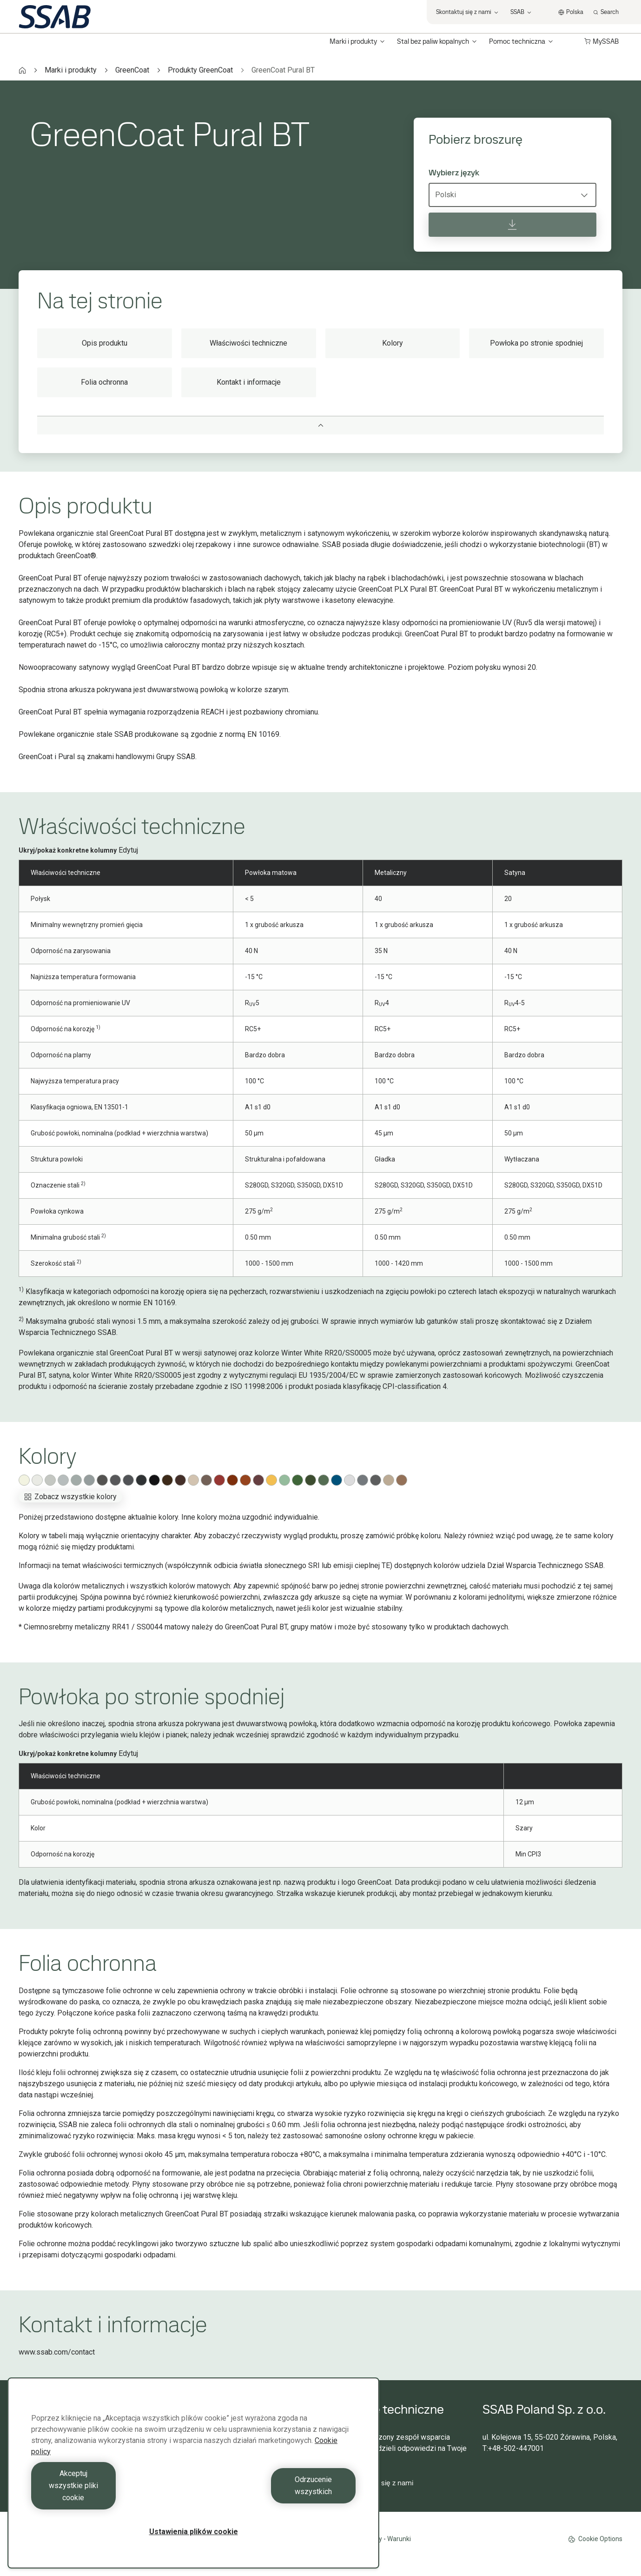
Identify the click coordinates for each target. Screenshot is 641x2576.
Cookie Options (595, 2539)
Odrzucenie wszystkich (277, 2497)
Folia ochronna (104, 382)
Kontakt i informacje (249, 382)
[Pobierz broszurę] (512, 225)
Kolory (392, 343)
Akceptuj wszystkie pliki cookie (110, 2497)
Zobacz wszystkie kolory (70, 1496)
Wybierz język (454, 172)
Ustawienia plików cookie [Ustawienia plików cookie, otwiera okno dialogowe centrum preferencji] (193, 2531)
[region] (193, 2485)
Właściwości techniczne (248, 343)
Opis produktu (104, 343)
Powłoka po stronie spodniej (536, 343)
